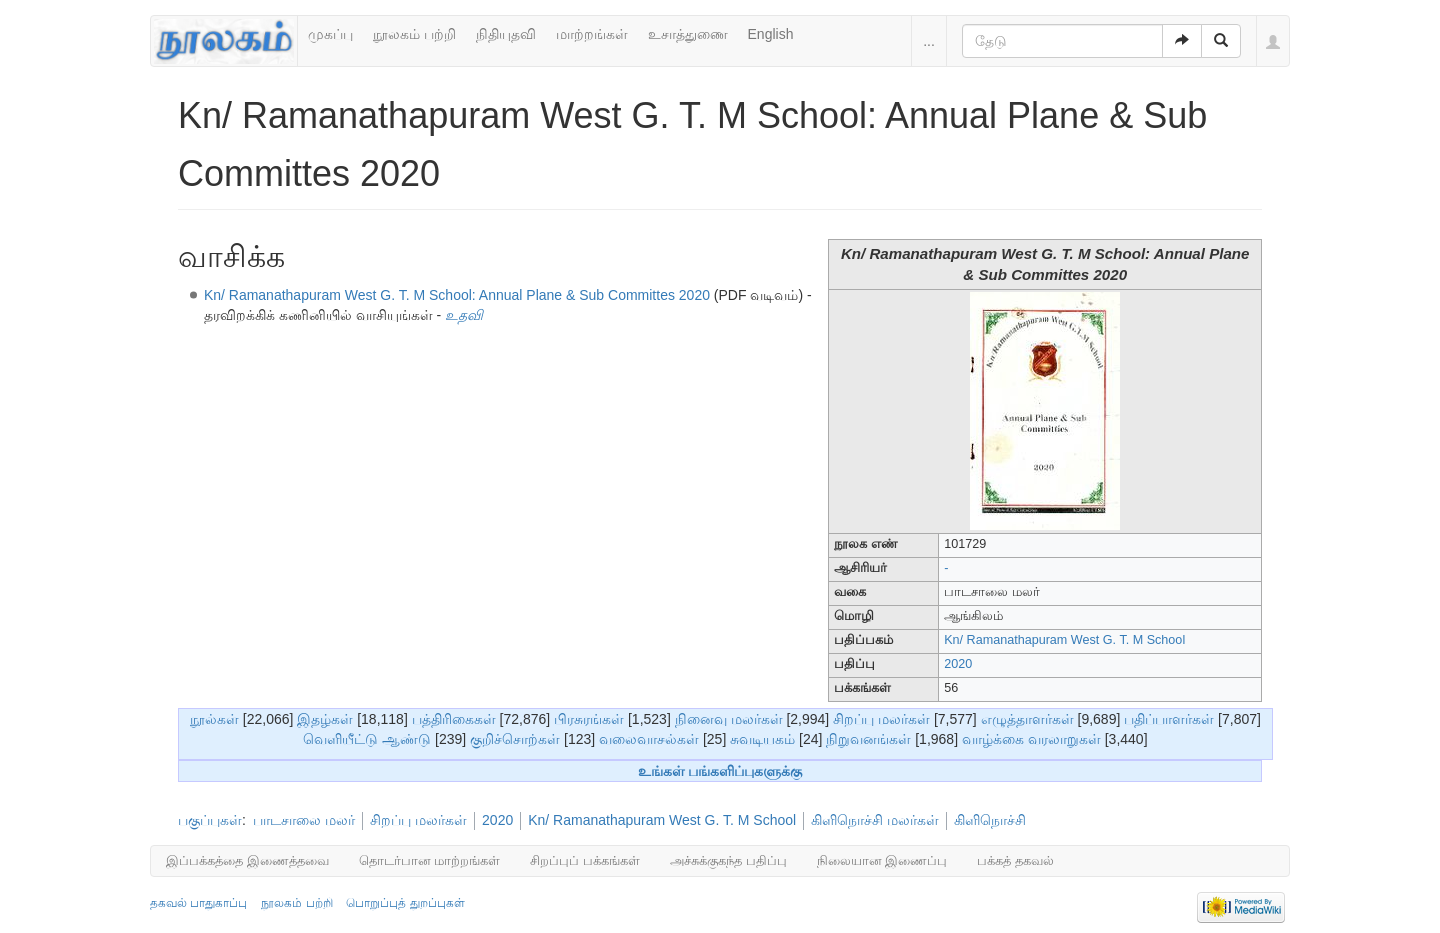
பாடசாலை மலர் (304, 820)
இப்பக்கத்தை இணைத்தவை (247, 860)
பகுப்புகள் (210, 820)
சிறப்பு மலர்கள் (881, 719)
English (771, 34)
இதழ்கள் (325, 719)
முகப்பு (330, 34)
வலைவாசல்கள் (649, 739)
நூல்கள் (214, 719)
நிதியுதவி (506, 34)
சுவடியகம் (762, 739)
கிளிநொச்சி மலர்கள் (875, 820)
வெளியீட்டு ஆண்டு (367, 739)
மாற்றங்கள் (592, 34)
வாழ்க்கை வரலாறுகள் (1031, 739)
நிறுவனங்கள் (868, 739)
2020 (958, 664)
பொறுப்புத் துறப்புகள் (405, 903)
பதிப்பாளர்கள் (1169, 719)
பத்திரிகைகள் (454, 719)
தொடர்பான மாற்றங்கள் (430, 860)
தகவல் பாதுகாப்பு (198, 903)
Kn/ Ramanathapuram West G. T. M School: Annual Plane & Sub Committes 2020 (457, 295)
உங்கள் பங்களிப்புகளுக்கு (720, 771)
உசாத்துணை (688, 34)
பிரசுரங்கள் (589, 719)
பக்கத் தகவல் (1015, 860)
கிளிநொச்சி (990, 820)
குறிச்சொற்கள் (515, 739)
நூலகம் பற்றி (414, 34)
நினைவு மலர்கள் (729, 719)
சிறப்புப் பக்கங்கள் (585, 860)
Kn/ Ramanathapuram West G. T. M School (1064, 640)
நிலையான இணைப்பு (882, 860)
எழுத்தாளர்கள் (1027, 719)
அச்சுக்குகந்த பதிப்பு (728, 860)
